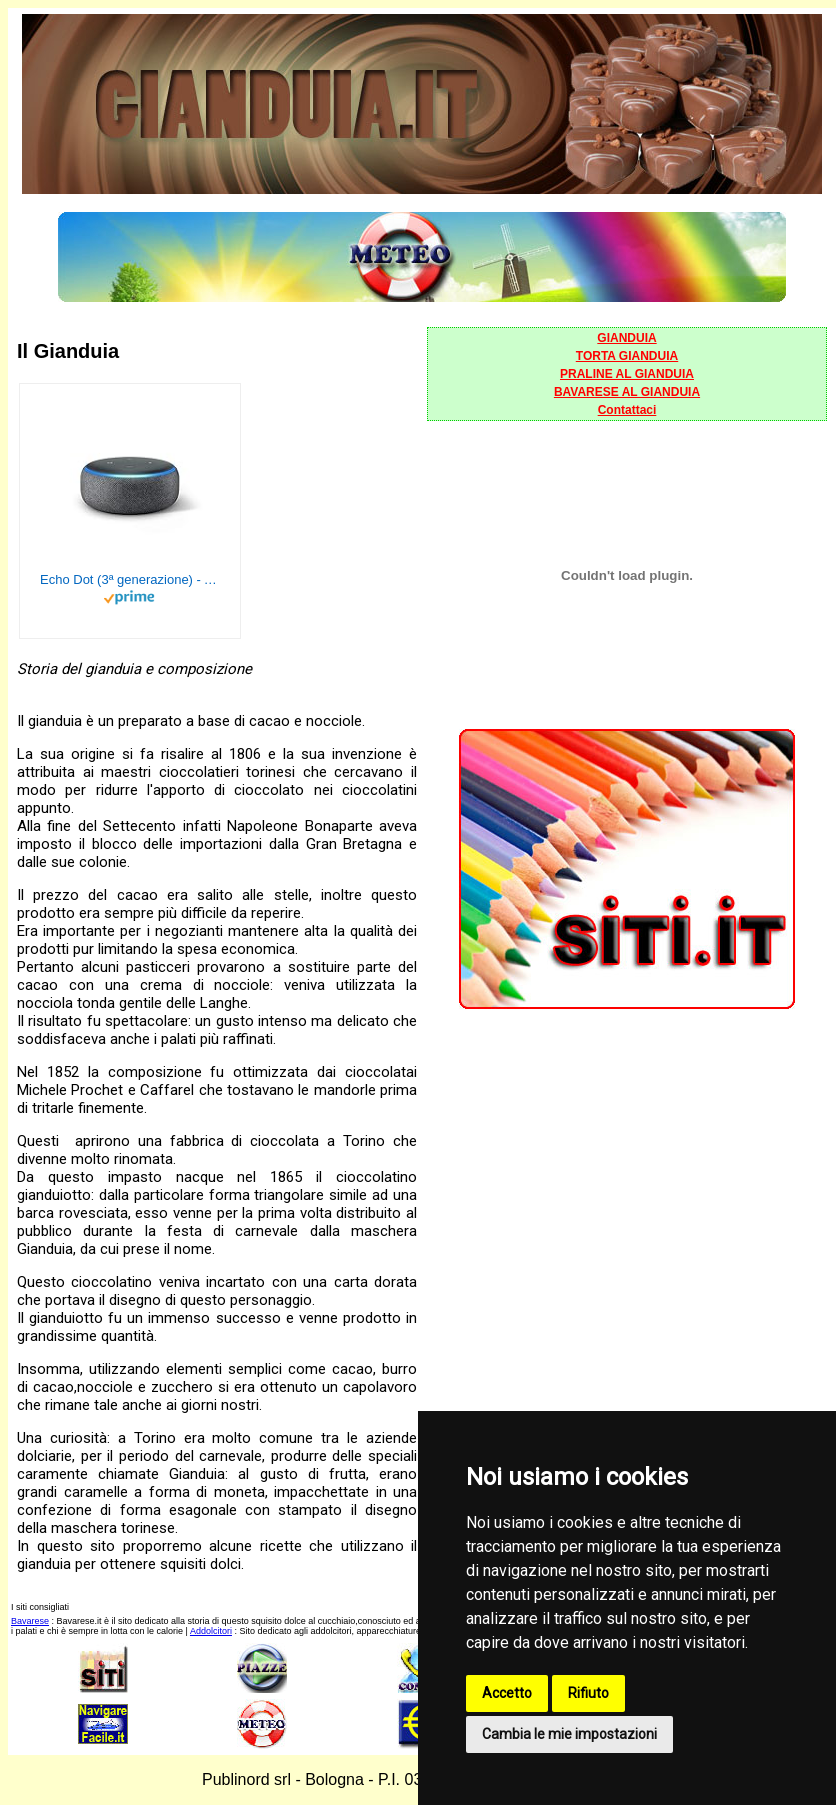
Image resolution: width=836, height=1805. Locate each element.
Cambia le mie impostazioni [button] (569, 1734)
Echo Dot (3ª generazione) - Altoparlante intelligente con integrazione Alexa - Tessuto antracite (130, 579)
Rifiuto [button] (588, 1693)
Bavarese (30, 1621)
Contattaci (627, 410)
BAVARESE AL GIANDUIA (627, 392)
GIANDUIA (626, 338)
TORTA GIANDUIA (627, 356)
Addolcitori (211, 1631)
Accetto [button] (507, 1693)
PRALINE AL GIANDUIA (627, 374)
